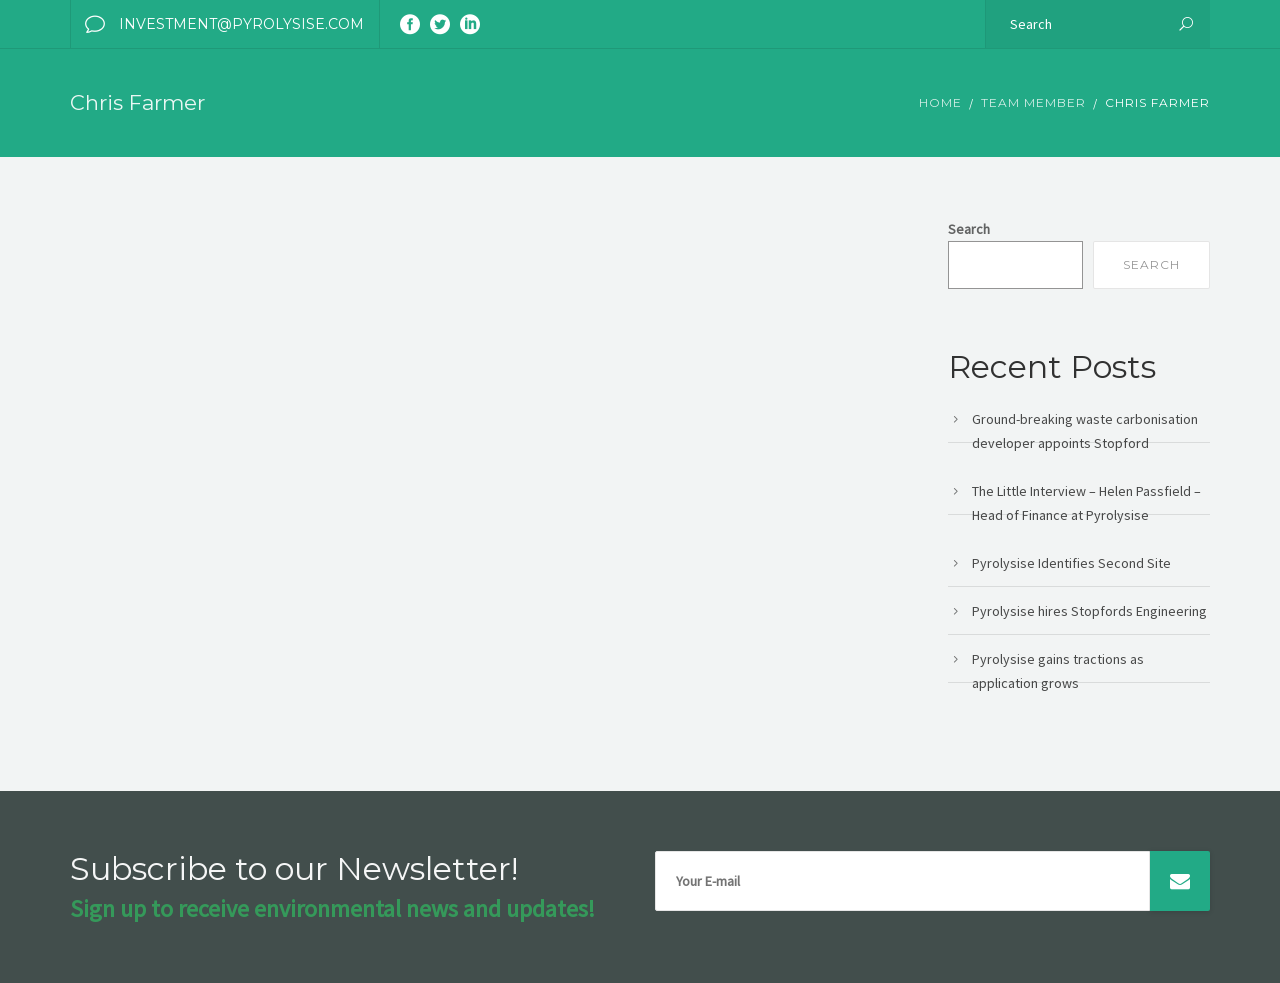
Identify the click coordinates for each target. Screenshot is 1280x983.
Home (940, 102)
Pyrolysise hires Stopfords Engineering (1089, 611)
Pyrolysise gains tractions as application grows (1058, 671)
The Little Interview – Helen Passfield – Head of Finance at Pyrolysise (1086, 503)
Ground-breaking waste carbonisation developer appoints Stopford (1085, 431)
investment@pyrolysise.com (217, 24)
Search (969, 229)
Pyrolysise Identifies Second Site (1071, 563)
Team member (1033, 102)
